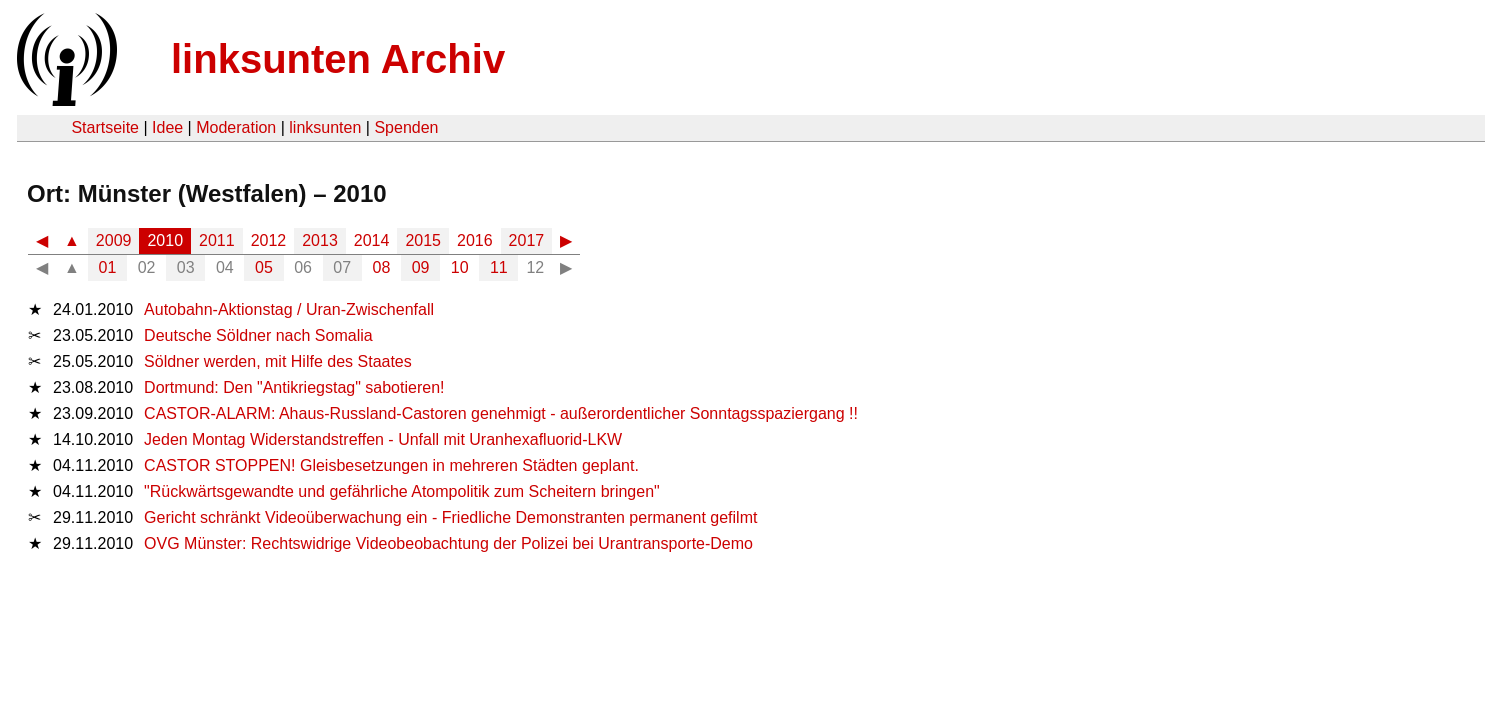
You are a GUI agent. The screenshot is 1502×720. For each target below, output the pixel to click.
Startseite (105, 127)
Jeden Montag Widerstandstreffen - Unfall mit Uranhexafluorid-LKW (383, 439)
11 (499, 267)
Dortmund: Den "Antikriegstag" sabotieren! (294, 387)
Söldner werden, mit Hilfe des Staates (278, 361)
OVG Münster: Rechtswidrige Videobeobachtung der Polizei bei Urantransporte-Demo (448, 543)
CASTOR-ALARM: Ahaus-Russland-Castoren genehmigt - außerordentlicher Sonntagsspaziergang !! (501, 413)
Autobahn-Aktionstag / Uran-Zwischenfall (289, 309)
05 (264, 267)
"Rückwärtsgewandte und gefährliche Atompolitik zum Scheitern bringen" (402, 491)
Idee (167, 127)
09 (421, 267)
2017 (527, 240)
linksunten (325, 127)
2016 (475, 240)
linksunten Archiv (338, 59)
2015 (423, 240)
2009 (114, 240)
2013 (320, 240)
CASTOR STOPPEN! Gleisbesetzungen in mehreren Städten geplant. (391, 465)
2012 (269, 240)
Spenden (406, 127)
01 (108, 267)
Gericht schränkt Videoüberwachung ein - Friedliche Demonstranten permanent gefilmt (450, 517)
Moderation (236, 127)
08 (382, 267)
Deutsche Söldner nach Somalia (258, 335)
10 (460, 267)
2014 (372, 240)
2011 (217, 240)
